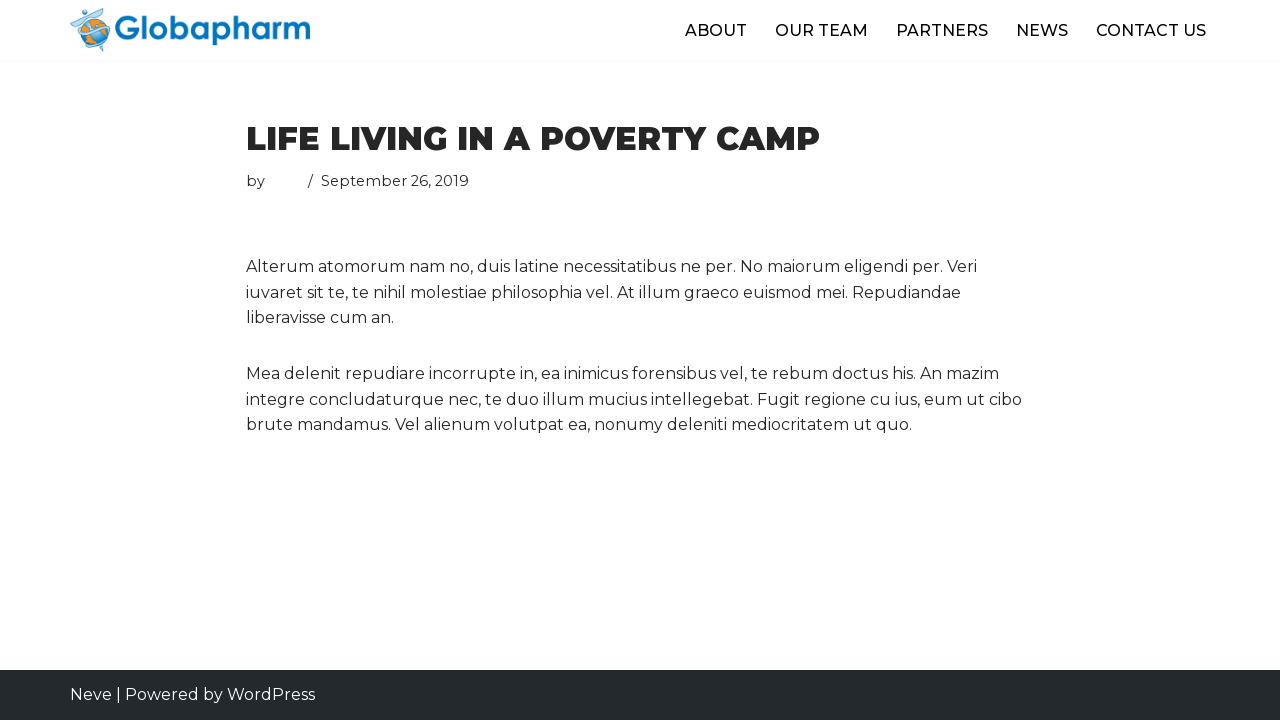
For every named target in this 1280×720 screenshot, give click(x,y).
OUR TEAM (821, 30)
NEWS (1042, 30)
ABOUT (716, 30)
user (284, 181)
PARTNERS (942, 30)
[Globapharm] (190, 30)
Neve (91, 694)
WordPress (271, 694)
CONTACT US (1151, 30)
